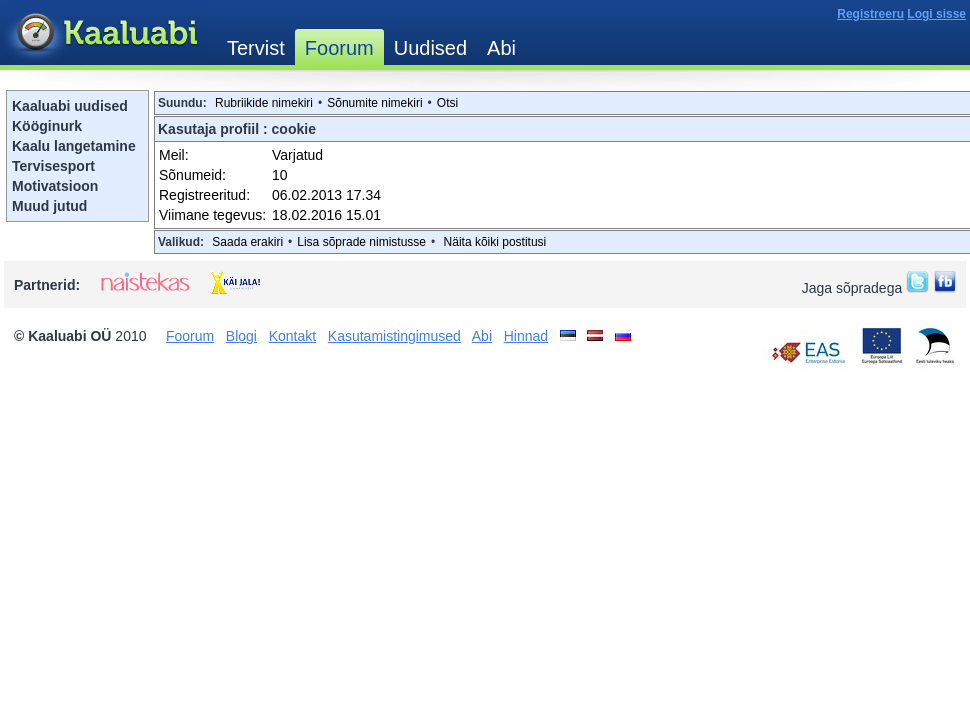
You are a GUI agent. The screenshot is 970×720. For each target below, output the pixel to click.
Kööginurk (47, 126)
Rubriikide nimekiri (264, 103)
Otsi (447, 103)
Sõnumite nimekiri (374, 103)
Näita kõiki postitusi (495, 242)
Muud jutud (49, 206)
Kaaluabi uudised (70, 106)
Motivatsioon (55, 186)
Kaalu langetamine (74, 146)
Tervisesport (53, 166)
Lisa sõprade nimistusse (361, 242)
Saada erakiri (247, 242)
